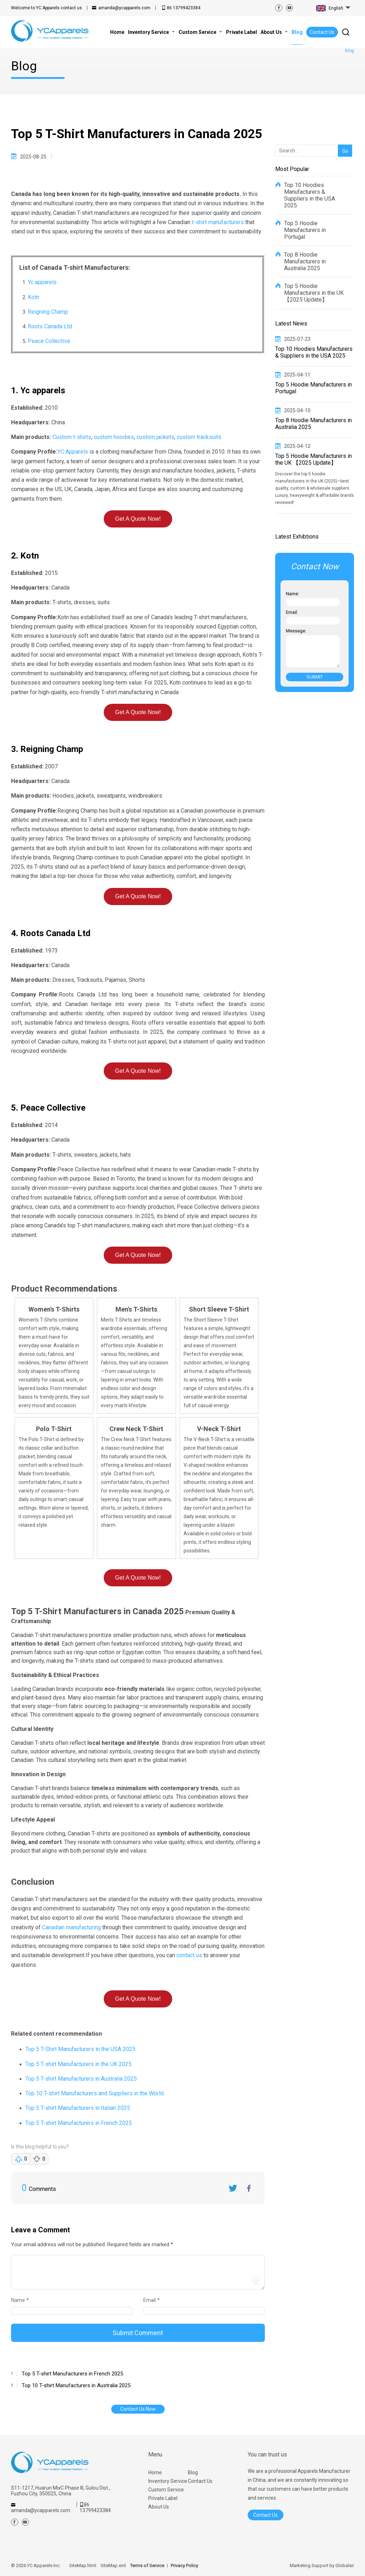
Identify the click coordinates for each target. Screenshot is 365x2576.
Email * (154, 2300)
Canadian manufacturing (71, 1927)
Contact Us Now (138, 2409)
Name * (23, 2300)
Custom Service (166, 2489)
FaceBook (248, 2188)
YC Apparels (72, 451)
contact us (46, 7)
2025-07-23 (297, 339)
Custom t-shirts (71, 437)
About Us (158, 2507)
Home (155, 2472)
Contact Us (322, 32)
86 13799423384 (183, 7)
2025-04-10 (297, 410)
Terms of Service (147, 2565)
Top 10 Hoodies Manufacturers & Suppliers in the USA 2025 (309, 195)
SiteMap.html (82, 2565)
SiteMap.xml (113, 2565)
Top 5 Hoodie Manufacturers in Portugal (305, 230)
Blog (193, 2472)
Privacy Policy (184, 2565)
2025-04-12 (297, 446)
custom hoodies (114, 437)
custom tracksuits (199, 437)
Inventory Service (167, 2481)
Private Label (163, 2498)
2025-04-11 (297, 375)
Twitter (232, 2188)
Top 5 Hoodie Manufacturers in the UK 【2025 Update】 (314, 293)
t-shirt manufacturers (218, 222)
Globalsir (344, 2565)
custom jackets (155, 437)
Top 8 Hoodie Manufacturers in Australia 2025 (305, 261)
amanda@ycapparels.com (124, 7)
